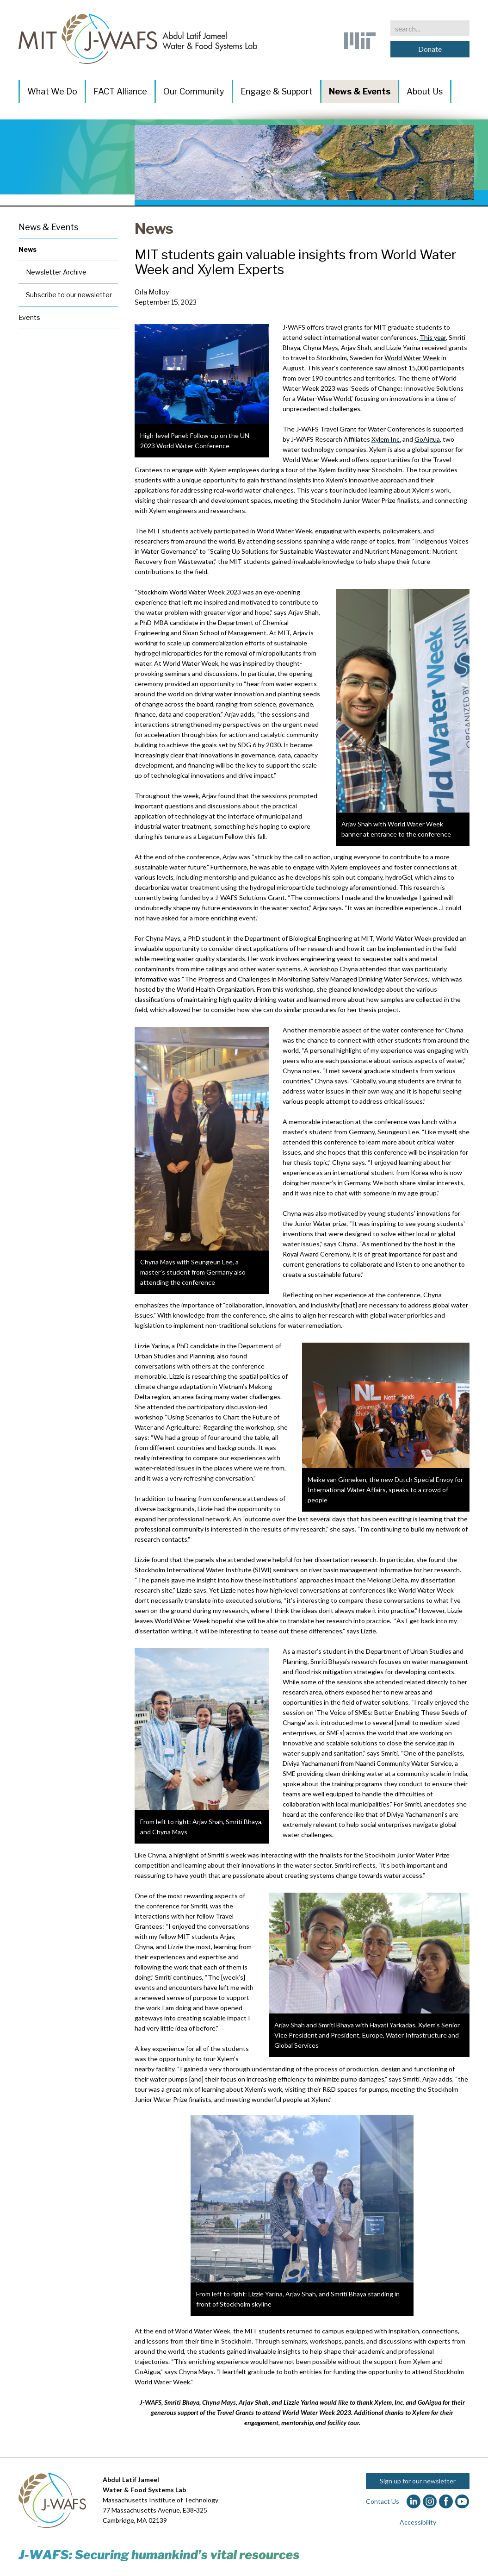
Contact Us (382, 2501)
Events (29, 317)
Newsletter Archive (56, 272)
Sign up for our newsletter (418, 2481)
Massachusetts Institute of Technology (160, 2500)
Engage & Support (277, 91)
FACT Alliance (120, 91)
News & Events (359, 91)
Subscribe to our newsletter (69, 295)
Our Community (193, 91)
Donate (430, 48)
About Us (425, 91)
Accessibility (418, 2522)
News (154, 228)
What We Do (52, 91)
